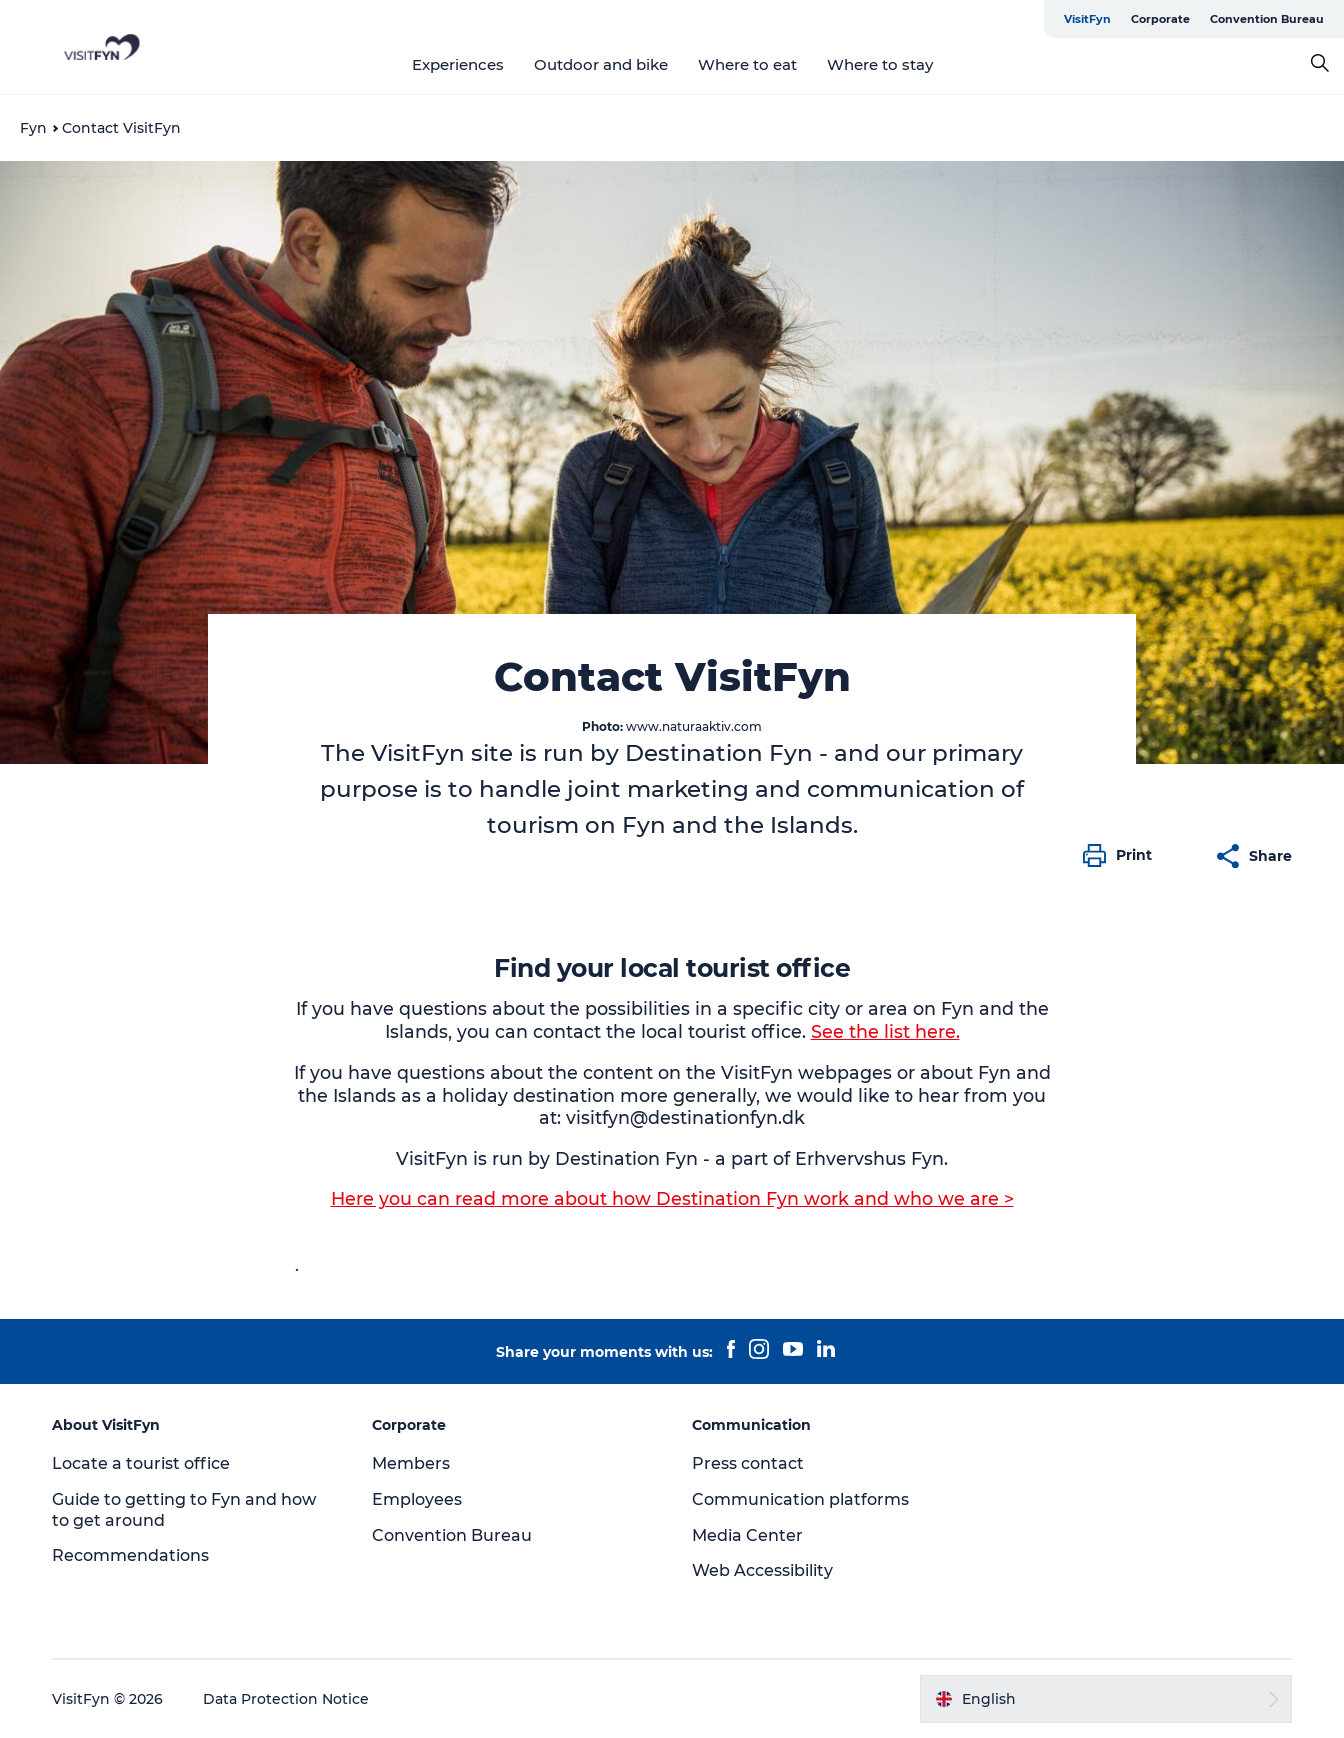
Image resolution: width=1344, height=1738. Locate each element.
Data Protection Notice (286, 1699)
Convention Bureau (1267, 19)
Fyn (33, 128)
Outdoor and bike (601, 64)
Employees (417, 1499)
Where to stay (880, 64)
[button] (1122, 856)
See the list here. (885, 1031)
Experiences (458, 64)
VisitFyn (1087, 19)
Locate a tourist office (141, 1463)
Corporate (1160, 19)
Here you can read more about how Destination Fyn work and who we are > (672, 1198)
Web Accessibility (762, 1570)
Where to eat (747, 64)
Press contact (748, 1463)
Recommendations (130, 1555)
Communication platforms (800, 1499)
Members (411, 1463)
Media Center (747, 1535)
